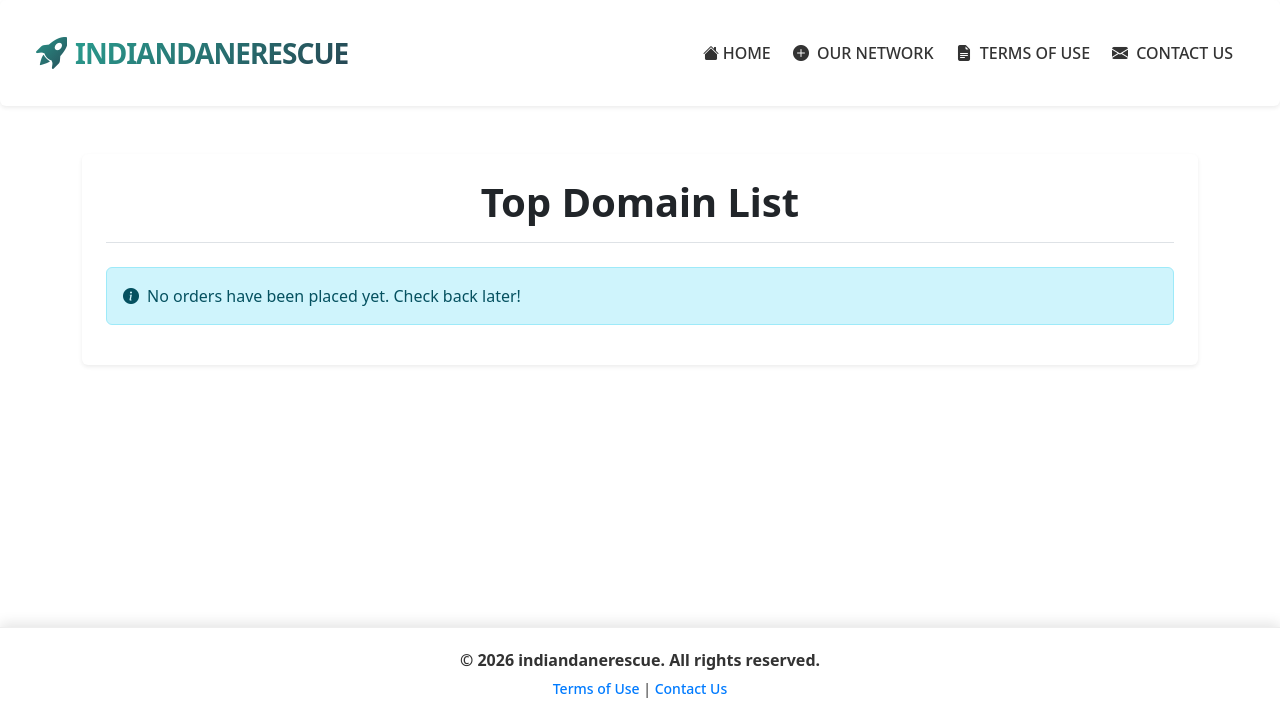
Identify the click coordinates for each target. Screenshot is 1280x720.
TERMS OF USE (1023, 53)
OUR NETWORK (863, 53)
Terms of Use (596, 688)
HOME (737, 53)
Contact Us (691, 688)
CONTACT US (1172, 53)
